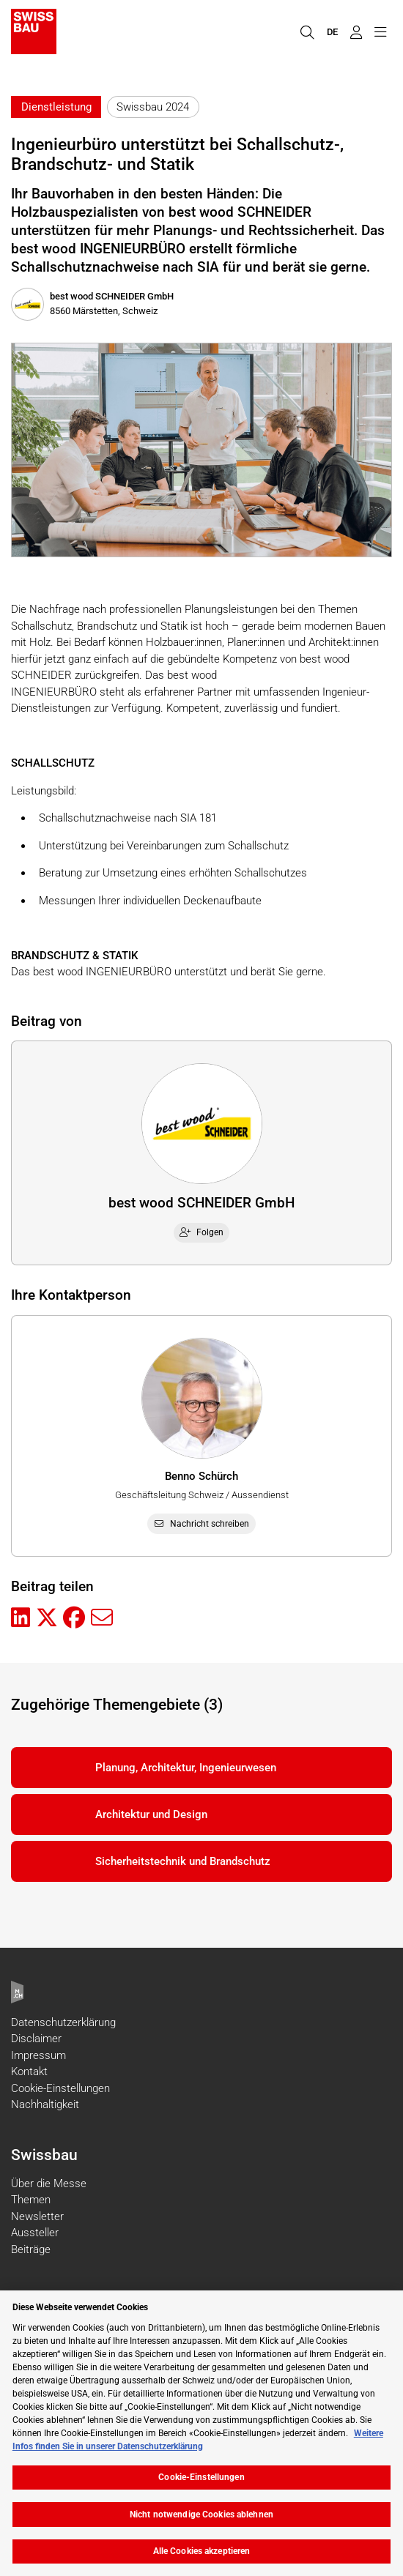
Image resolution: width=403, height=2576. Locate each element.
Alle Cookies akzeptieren (202, 2551)
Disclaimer (36, 2038)
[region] (201, 2433)
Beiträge (31, 2249)
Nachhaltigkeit (45, 2104)
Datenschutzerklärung (63, 2022)
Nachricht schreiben (202, 1524)
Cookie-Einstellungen (60, 2088)
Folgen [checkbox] (201, 1232)
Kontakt (29, 2071)
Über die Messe (48, 2183)
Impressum (38, 2055)
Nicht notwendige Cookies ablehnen (201, 2514)
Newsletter (37, 2216)
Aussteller (35, 2232)
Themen (31, 2199)
